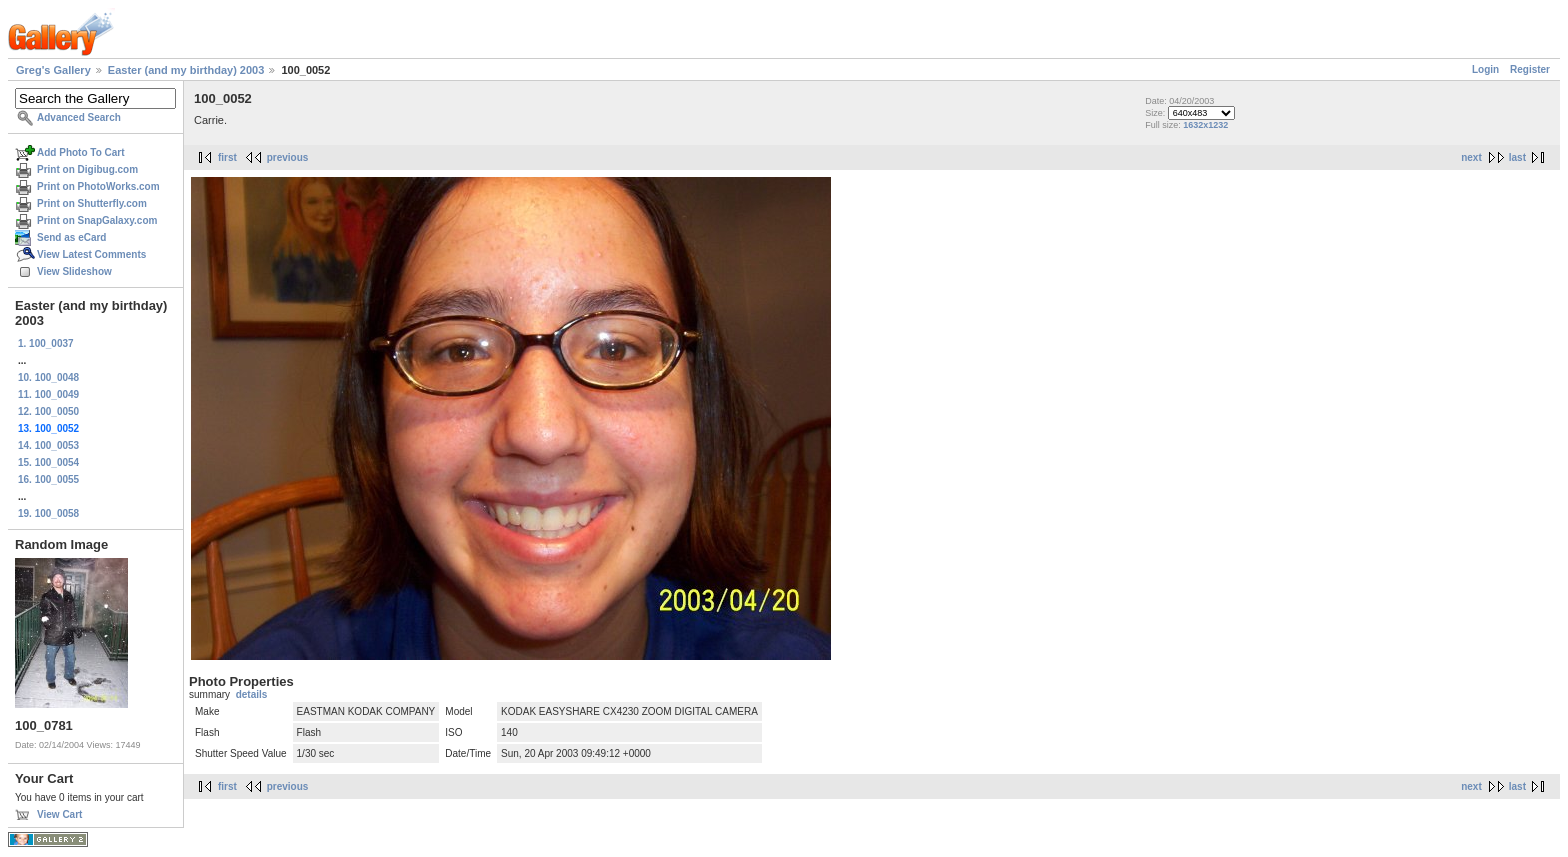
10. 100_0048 (48, 377)
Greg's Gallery (53, 70)
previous (288, 157)
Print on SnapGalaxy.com (97, 220)
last (1517, 157)
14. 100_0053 (48, 445)
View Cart (59, 814)
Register (1530, 69)
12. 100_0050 (48, 411)
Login (1485, 69)
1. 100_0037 (46, 343)
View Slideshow (74, 271)
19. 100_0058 (48, 513)
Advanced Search (79, 117)
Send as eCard (71, 237)
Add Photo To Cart (81, 152)
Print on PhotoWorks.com (98, 186)
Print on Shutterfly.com (92, 203)
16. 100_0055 (48, 479)
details (252, 694)
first (227, 157)
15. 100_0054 (48, 462)
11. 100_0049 (48, 394)
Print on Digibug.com (87, 169)
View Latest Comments (91, 254)
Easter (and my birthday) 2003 (186, 70)
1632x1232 (1205, 125)
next (1471, 157)
